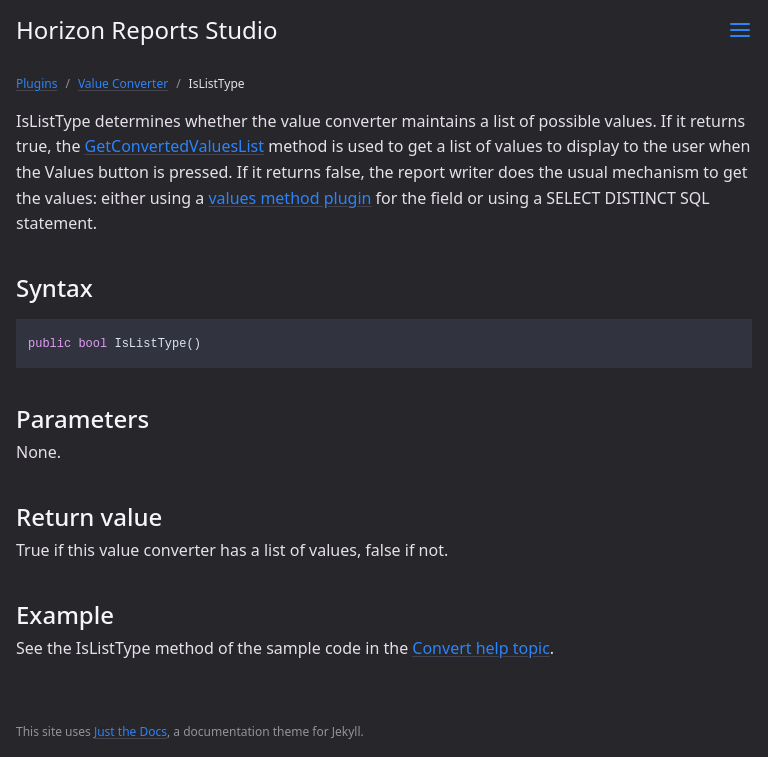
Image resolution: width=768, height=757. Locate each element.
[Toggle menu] (740, 30)
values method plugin (289, 198)
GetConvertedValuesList (174, 146)
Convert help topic (481, 648)
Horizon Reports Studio (146, 29)
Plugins (36, 83)
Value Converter (123, 83)
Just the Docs (130, 731)
